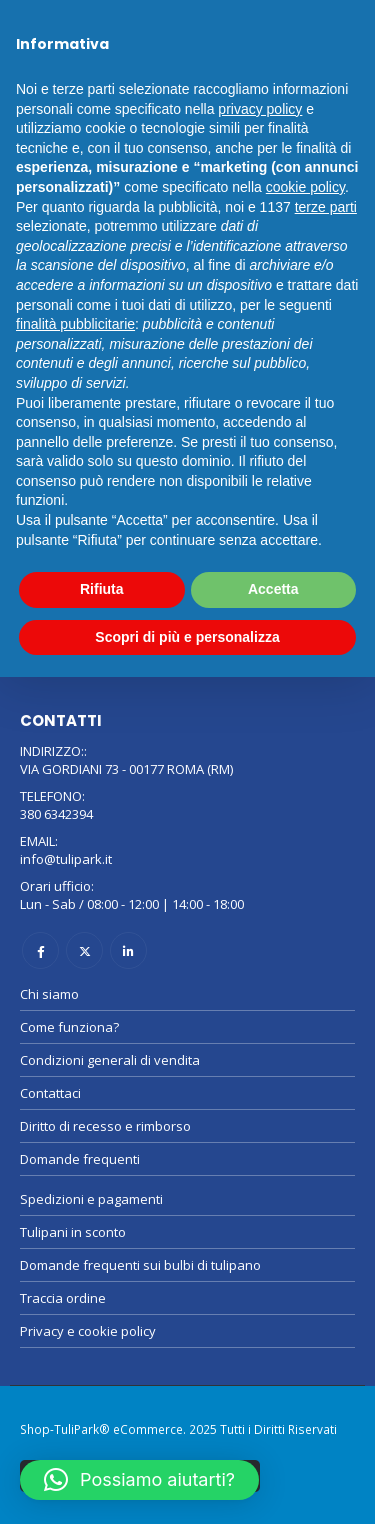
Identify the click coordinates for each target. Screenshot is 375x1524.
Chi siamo (49, 994)
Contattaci (50, 1093)
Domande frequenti (80, 1159)
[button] (139, 1480)
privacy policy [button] (260, 109)
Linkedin (128, 950)
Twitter (84, 950)
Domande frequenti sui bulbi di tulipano (140, 1265)
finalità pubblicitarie (75, 324)
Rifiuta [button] (102, 589)
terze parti (326, 207)
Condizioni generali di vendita (110, 1060)
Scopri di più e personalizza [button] (187, 637)
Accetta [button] (273, 589)
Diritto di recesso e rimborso (105, 1126)
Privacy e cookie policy (88, 1331)
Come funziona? (69, 1027)
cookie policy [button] (305, 187)
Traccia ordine (63, 1298)
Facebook (40, 950)
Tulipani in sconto (73, 1232)
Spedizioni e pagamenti (91, 1199)
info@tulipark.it (66, 859)
